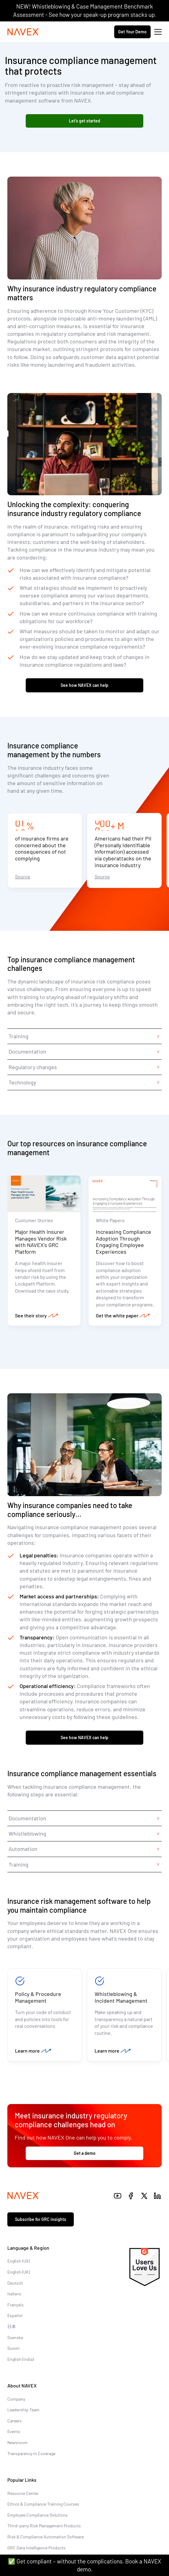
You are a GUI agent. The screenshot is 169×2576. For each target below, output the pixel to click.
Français (15, 2304)
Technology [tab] (22, 1082)
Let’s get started (84, 120)
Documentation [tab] (27, 1051)
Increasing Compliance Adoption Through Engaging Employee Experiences (123, 1241)
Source (22, 876)
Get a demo (85, 2153)
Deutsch (15, 2283)
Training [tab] (18, 1036)
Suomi (13, 2348)
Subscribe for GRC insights (40, 2219)
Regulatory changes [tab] (33, 1067)
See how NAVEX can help (84, 685)
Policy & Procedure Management (38, 1997)
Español (14, 2315)
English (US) (18, 2260)
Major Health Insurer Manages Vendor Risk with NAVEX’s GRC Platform (41, 1241)
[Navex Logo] (23, 32)
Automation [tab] (23, 1848)
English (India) (20, 2359)
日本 (11, 2326)
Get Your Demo (132, 31)
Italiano (14, 2293)
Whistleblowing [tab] (27, 1833)
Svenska (15, 2337)
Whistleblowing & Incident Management (121, 1997)
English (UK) (18, 2272)
